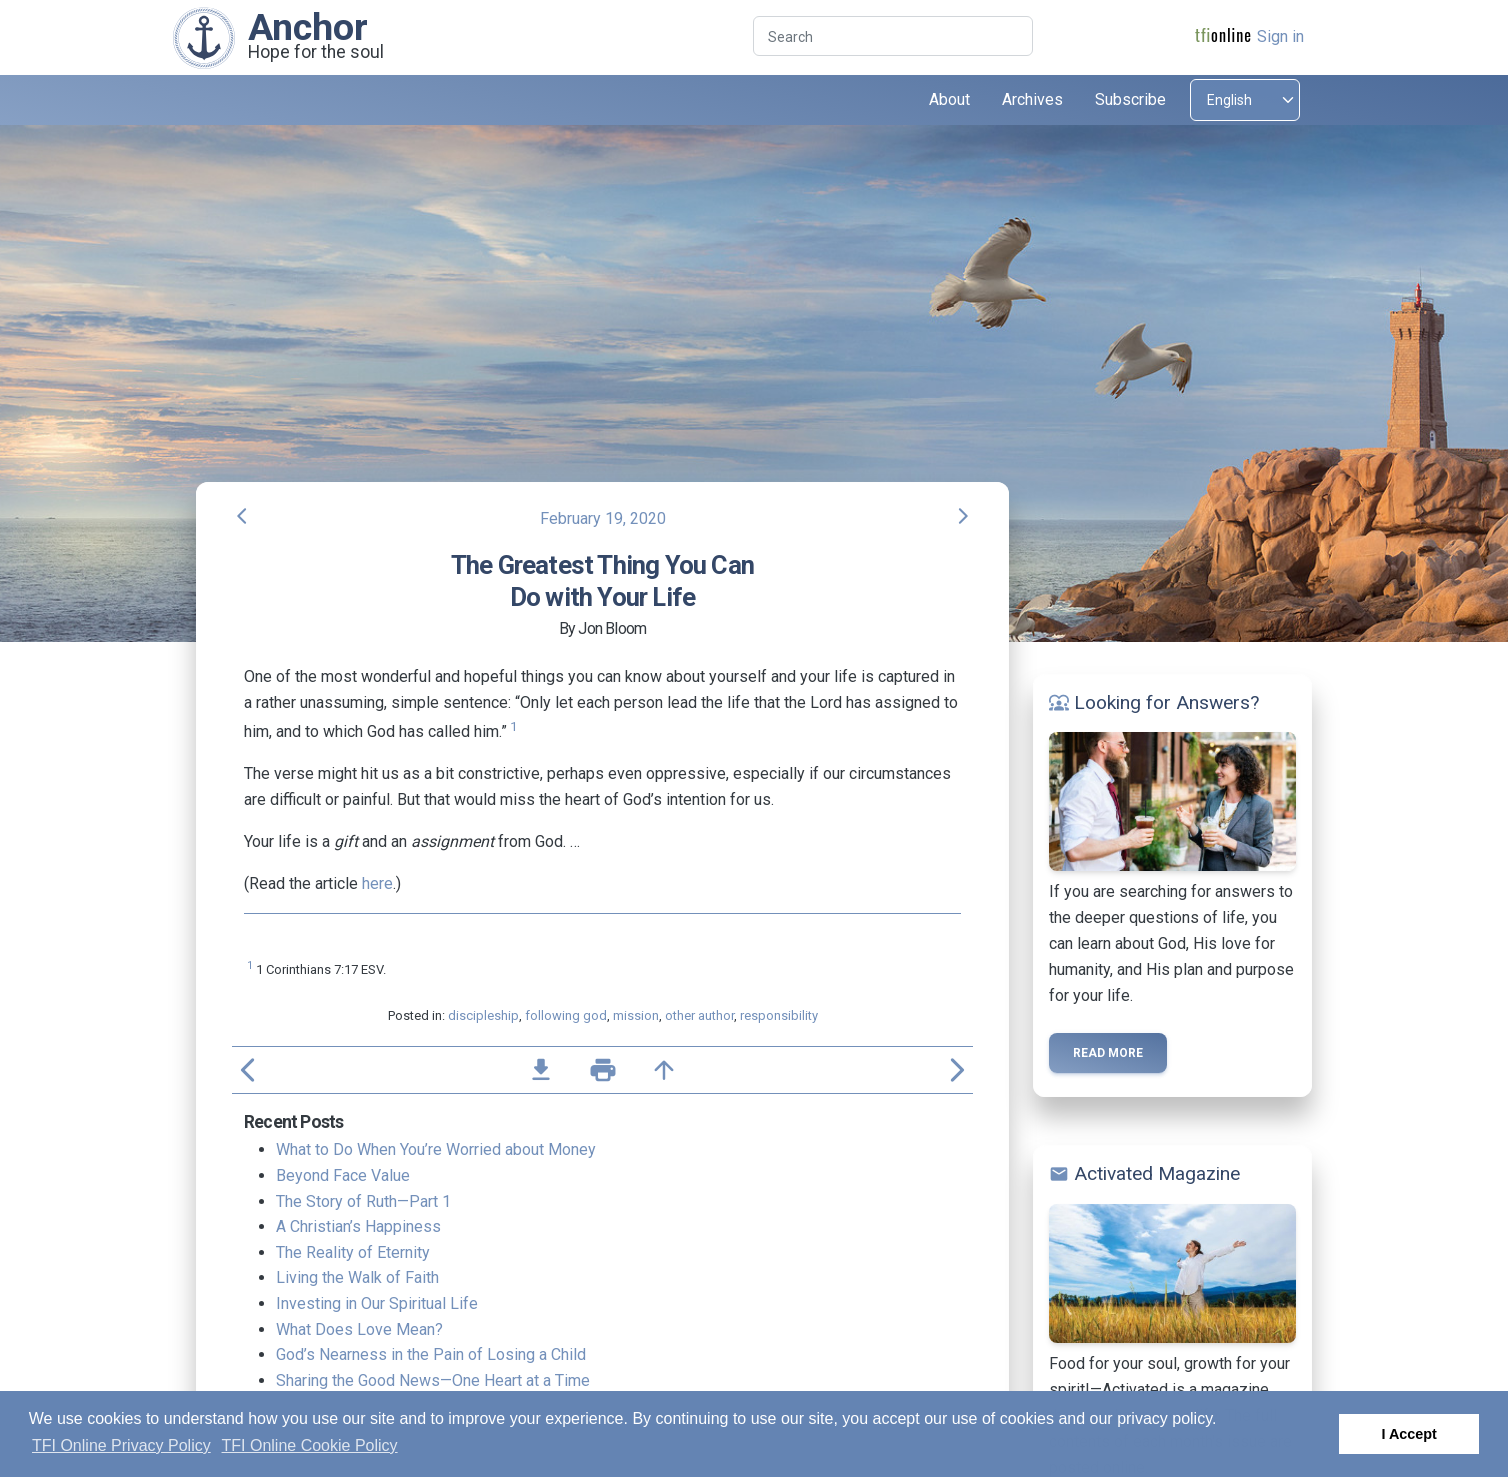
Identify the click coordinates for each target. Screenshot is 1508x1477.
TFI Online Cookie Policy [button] (310, 1445)
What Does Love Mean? (359, 1329)
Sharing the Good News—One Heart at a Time (433, 1380)
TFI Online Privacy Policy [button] (121, 1445)
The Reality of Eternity (353, 1252)
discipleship (483, 1015)
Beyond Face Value (343, 1175)
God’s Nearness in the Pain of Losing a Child (431, 1354)
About (949, 99)
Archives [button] (1032, 99)
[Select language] (1245, 100)
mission (636, 1015)
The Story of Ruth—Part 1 (363, 1201)
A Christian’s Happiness (358, 1226)
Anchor (308, 27)
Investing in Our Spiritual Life (377, 1303)
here (377, 883)
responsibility (779, 1015)
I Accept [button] (1408, 1434)
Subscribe (1130, 99)
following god (566, 1015)
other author (699, 1015)
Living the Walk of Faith (357, 1277)
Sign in (1280, 36)
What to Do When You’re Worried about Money (436, 1149)
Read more (1108, 1053)
